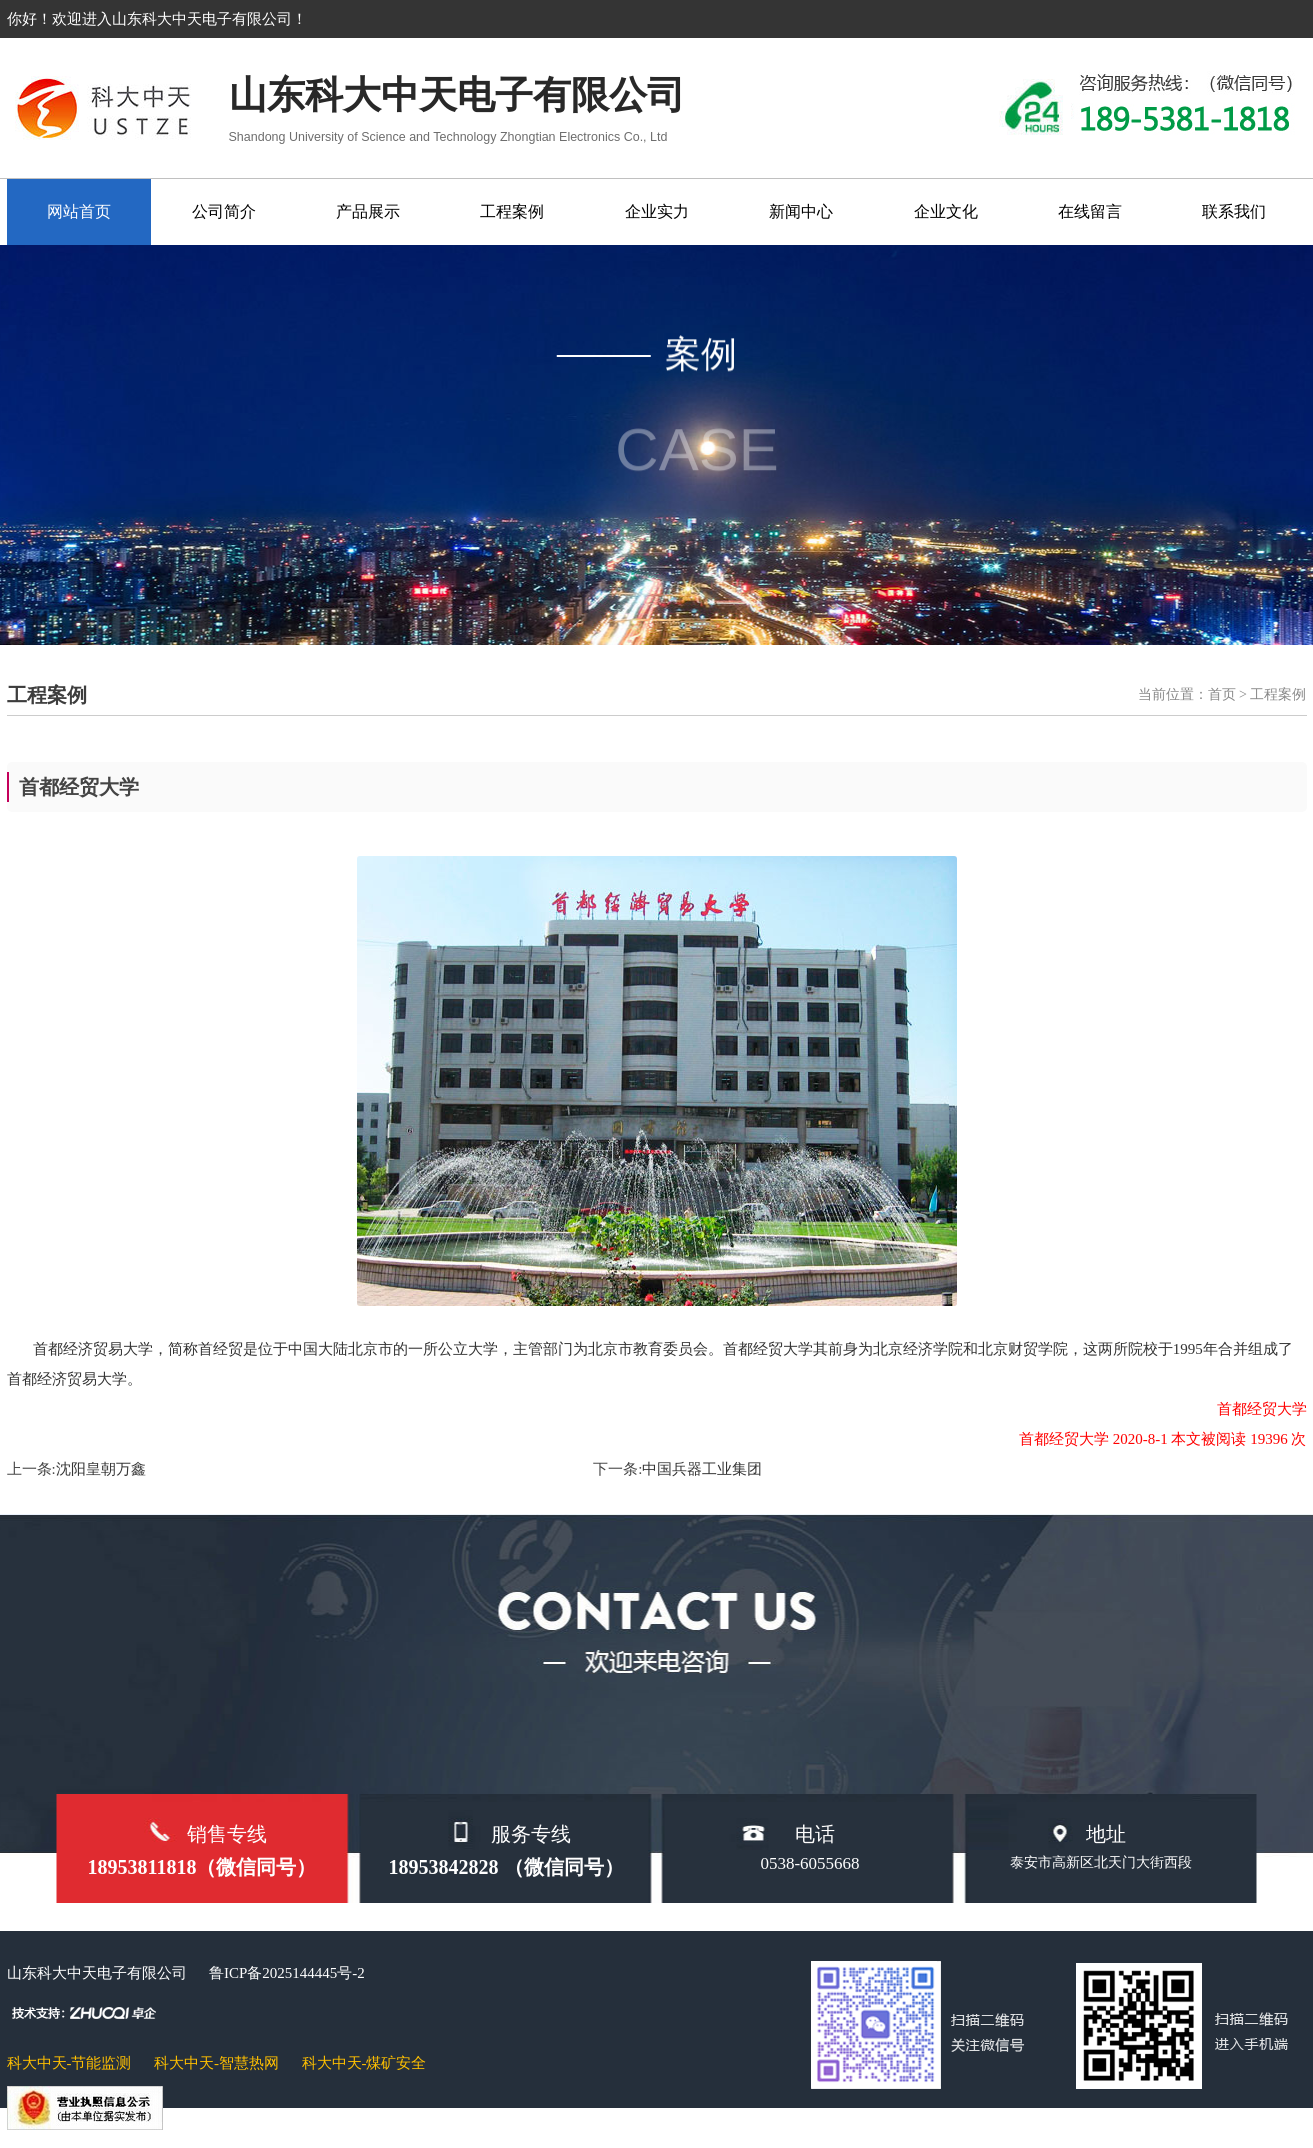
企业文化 (946, 211)
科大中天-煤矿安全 (364, 2063)
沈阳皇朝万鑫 (101, 1469)
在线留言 (1090, 211)
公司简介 (224, 211)
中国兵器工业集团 (702, 1469)
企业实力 (657, 211)
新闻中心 (801, 211)
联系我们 (1234, 211)
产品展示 (368, 211)
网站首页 (79, 211)
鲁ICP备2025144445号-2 (287, 1973)
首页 (1222, 694)
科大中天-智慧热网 (216, 2063)
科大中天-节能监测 (69, 2063)
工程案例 (512, 211)
